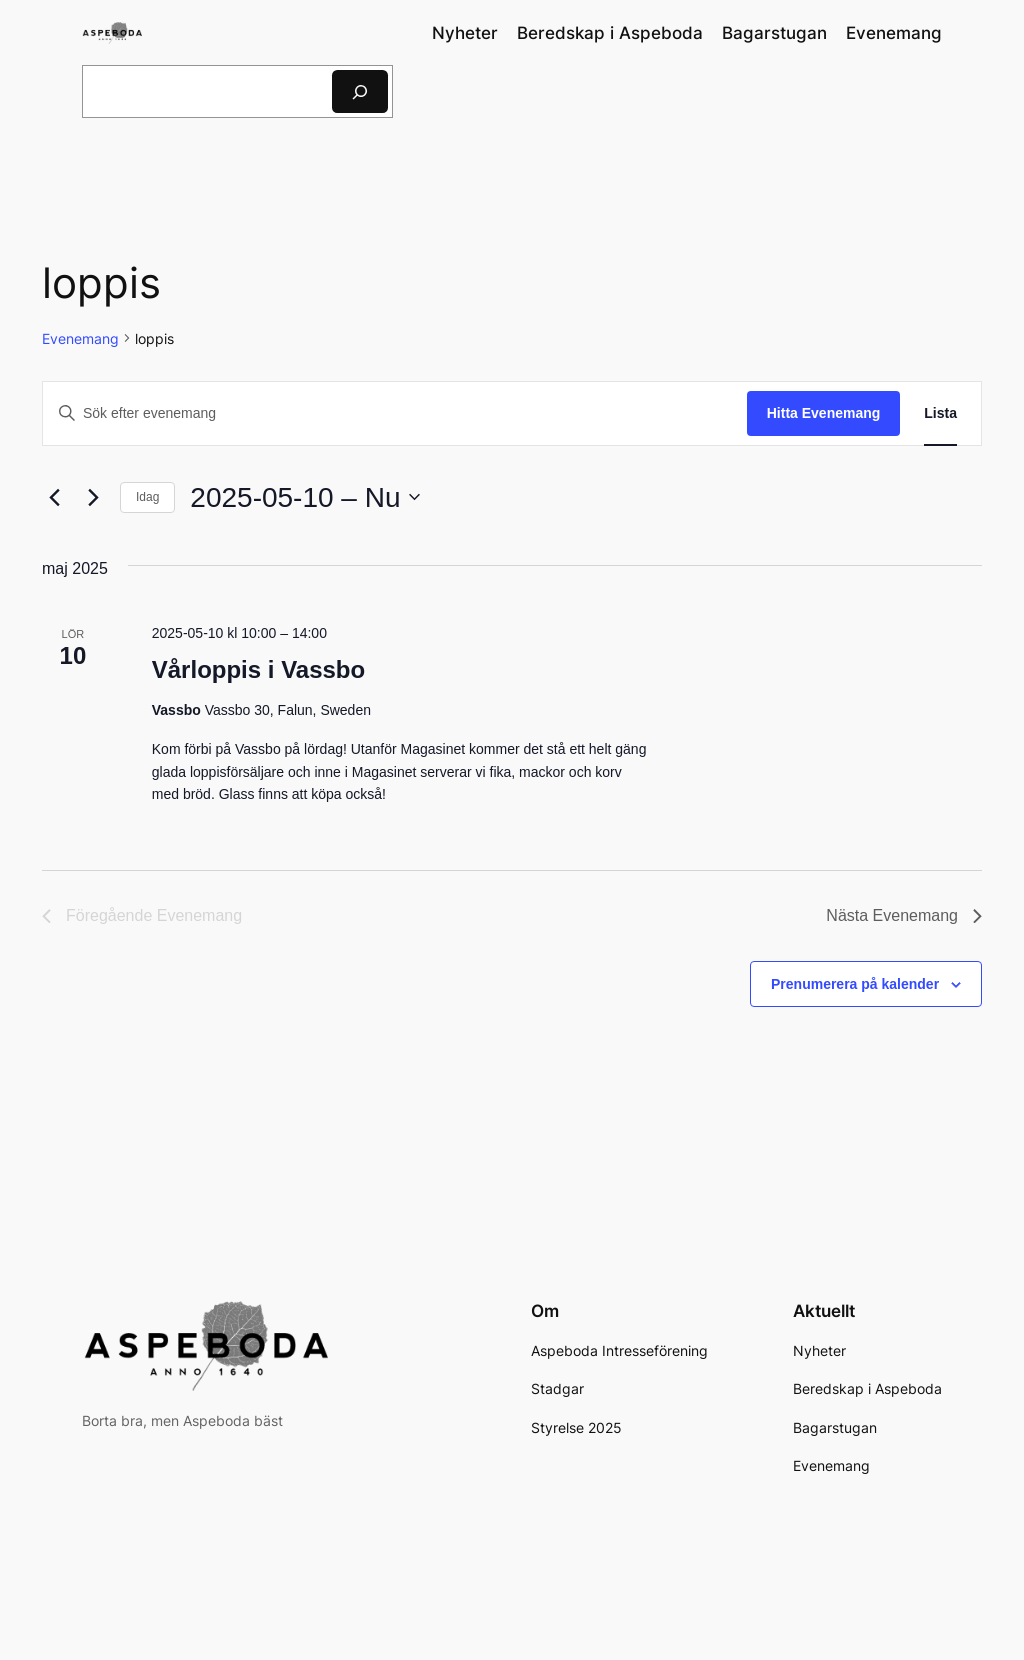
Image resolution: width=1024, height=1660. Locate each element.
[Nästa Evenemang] (93, 497)
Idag (147, 497)
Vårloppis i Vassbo (258, 669)
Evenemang (80, 338)
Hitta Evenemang (824, 413)
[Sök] (360, 91)
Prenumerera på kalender (855, 984)
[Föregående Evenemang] (54, 497)
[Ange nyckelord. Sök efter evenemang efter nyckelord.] (395, 413)
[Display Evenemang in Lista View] (940, 413)
